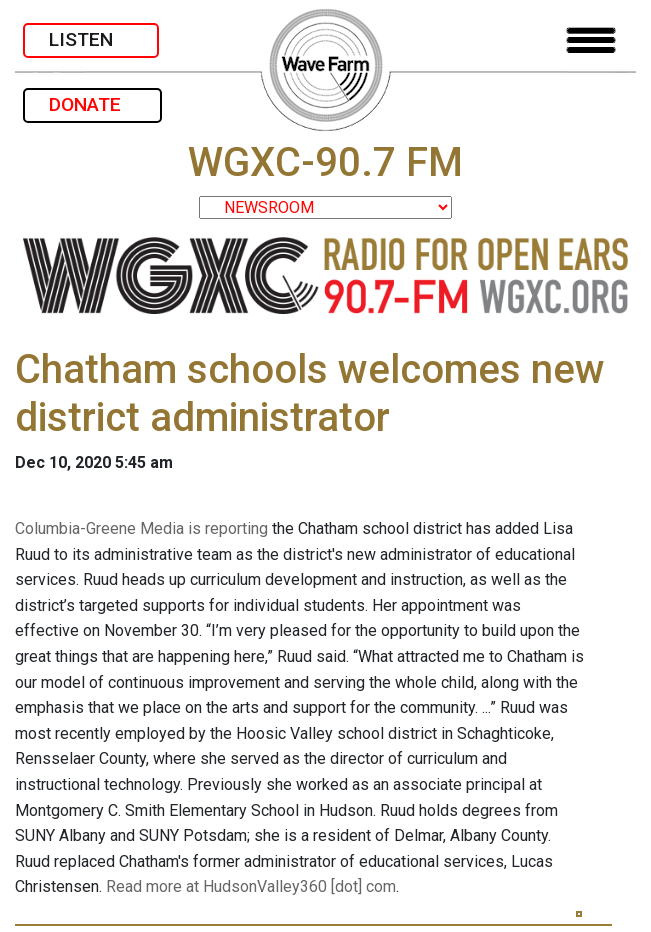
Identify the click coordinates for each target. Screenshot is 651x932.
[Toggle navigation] (591, 40)
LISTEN (91, 39)
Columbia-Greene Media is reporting (141, 528)
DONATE (92, 104)
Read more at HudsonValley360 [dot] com (251, 886)
